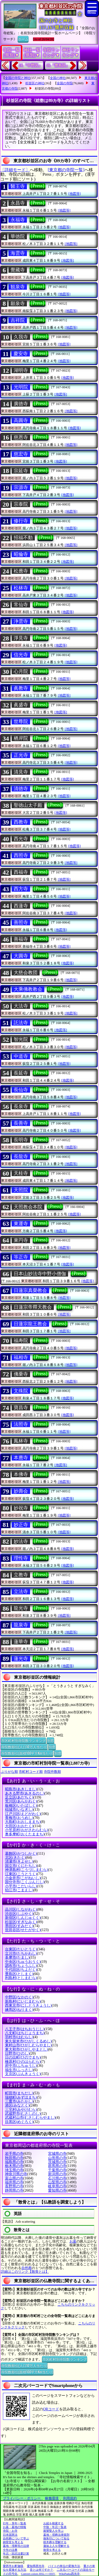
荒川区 (21, 1801)
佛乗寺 (21, 1374)
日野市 (17, 2053)
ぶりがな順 (9, 1772)
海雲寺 (18, 253)
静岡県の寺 (14, 2190)
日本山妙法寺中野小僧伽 (40, 1273)
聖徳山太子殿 (28, 805)
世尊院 (21, 721)
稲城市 (19, 1810)
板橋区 (21, 1806)
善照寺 (21, 922)
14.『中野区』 (30, 65)
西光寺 (21, 838)
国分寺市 (24, 1882)
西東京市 (28, 2005)
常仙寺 (21, 604)
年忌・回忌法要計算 (16, 2553)
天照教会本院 (28, 1207)
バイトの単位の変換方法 (64, 2566)
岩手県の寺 (14, 2154)
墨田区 (19, 1926)
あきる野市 (24, 1793)
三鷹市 (19, 2101)
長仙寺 (21, 1089)
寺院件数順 (52, 1772)
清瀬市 (19, 1861)
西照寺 (21, 855)
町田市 (19, 2093)
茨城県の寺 (57, 2162)
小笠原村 (26, 1830)
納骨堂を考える (13, 2542)
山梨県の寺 (57, 2182)
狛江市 (19, 1890)
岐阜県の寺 (57, 2186)
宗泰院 (21, 504)
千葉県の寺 (57, 2170)
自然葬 (26, 2268)
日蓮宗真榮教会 (30, 1290)
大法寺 (21, 1006)
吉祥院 (18, 320)
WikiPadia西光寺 (69, 2573)
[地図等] (74, 194)
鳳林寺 (21, 1441)
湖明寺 (21, 370)
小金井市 (23, 1878)
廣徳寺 (21, 403)
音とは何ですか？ (41, 2569)
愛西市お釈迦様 (13, 2566)
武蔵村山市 (30, 2118)
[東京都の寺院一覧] (66, 170)
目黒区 (19, 2122)
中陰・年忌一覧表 (55, 2527)
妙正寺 (21, 1524)
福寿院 (21, 1340)
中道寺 (21, 1056)
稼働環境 (52, 2498)
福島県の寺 (14, 2162)
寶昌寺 (21, 1407)
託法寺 (21, 1022)
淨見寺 (21, 638)
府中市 (21, 2066)
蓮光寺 (21, 1658)
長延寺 (21, 1073)
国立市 (21, 1866)
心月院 (21, 671)
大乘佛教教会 (28, 989)
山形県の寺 (57, 2158)
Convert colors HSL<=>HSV (38, 2573)
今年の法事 (10, 2549)
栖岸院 (21, 738)
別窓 (50, 1740)
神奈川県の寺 (16, 2174)
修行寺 (21, 521)
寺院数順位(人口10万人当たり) (24, 1746)
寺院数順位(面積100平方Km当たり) (27, 1753)
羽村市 (19, 2037)
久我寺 (21, 337)
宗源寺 (21, 487)
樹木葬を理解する (55, 2542)
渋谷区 (19, 1914)
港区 (17, 2105)
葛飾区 (21, 1854)
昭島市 (21, 1789)
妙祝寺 (21, 1508)
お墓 (72, 2241)
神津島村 (26, 1870)
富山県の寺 (14, 2178)
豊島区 (19, 1974)
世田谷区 (23, 1930)
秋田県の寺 (14, 2158)
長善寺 (21, 1123)
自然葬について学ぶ (16, 2538)
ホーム (23, 38)
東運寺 (21, 1223)
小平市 (21, 1886)
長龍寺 (21, 1156)
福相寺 (21, 1357)
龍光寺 (21, 1608)
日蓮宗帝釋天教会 (33, 1307)
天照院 (21, 1190)
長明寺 (21, 1139)
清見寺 (21, 772)
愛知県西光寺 (35, 2566)
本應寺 (21, 1457)
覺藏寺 (18, 269)
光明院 (21, 387)
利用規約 (70, 2498)
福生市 (19, 2070)
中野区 (19, 1997)
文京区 (23, 2074)
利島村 (21, 1978)
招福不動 (23, 537)
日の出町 (23, 2057)
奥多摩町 (24, 1834)
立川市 (21, 1953)
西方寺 (21, 888)
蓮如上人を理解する (56, 2545)
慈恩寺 (21, 437)
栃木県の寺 (14, 2166)
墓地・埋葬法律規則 (56, 2534)
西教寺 (21, 822)
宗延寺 (21, 470)
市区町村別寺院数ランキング (23, 1740)
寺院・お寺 (10, 2530)
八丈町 (24, 2033)
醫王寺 (18, 186)
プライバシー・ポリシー (22, 2498)
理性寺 (21, 1558)
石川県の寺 (57, 2178)
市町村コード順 (31, 1772)
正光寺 (21, 755)
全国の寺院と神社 (17, 78)
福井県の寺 (14, 2182)
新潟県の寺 (57, 2174)
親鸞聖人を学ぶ (53, 2530)
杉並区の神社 (34, 83)
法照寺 (21, 1424)
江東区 (21, 1874)
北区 (15, 1858)
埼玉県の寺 (14, 2170)
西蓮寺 (21, 905)
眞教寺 (21, 688)
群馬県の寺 (57, 2166)
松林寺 (21, 588)
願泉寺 (18, 303)
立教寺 (21, 1574)
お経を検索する (53, 2523)
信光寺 (21, 654)
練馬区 (19, 2010)
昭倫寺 (21, 554)
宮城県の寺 (57, 2154)
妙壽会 (21, 1491)
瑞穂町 (21, 2097)
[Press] (37, 185)
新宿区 (23, 1918)
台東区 (21, 1949)
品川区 (21, 1909)
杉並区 (21, 1922)
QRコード (51, 2409)
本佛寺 (21, 1474)
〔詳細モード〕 (15, 170)
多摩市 (17, 1957)
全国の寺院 (65, 83)
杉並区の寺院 (44, 88)
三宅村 (21, 2110)
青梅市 (19, 1818)
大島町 (23, 1822)
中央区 (23, 1962)
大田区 (19, 1826)
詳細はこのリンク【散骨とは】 (25, 2272)
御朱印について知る (56, 2538)
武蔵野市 (23, 2114)
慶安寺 (20, 353)
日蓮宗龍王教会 (30, 1323)
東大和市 (26, 2049)
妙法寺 (21, 1541)
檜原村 (23, 2062)
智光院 (21, 1039)
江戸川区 (23, 1814)
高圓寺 (21, 420)
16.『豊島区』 (58, 65)
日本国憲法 (10, 2534)
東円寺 (21, 1240)
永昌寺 (18, 203)
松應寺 (21, 571)
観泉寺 (18, 286)
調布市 (21, 1966)
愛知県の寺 (57, 2190)
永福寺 (18, 219)
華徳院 (18, 236)
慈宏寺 (21, 454)
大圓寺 (21, 956)
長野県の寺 (14, 2186)
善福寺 (21, 939)
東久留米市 (28, 2041)
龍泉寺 (21, 1625)
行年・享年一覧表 (14, 2523)
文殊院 (21, 1390)
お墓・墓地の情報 (14, 2527)
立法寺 (21, 1591)
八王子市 (24, 2029)
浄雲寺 (21, 621)
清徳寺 (21, 788)
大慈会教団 (25, 972)
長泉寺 (21, 1106)
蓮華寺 (21, 1641)
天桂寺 (21, 1173)
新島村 (23, 2001)
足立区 (19, 1797)
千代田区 (21, 1970)
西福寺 (21, 872)
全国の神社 (58, 78)
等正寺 (21, 1257)
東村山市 (28, 2045)
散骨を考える (52, 2549)
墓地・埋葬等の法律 (16, 2545)
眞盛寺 (21, 704)
